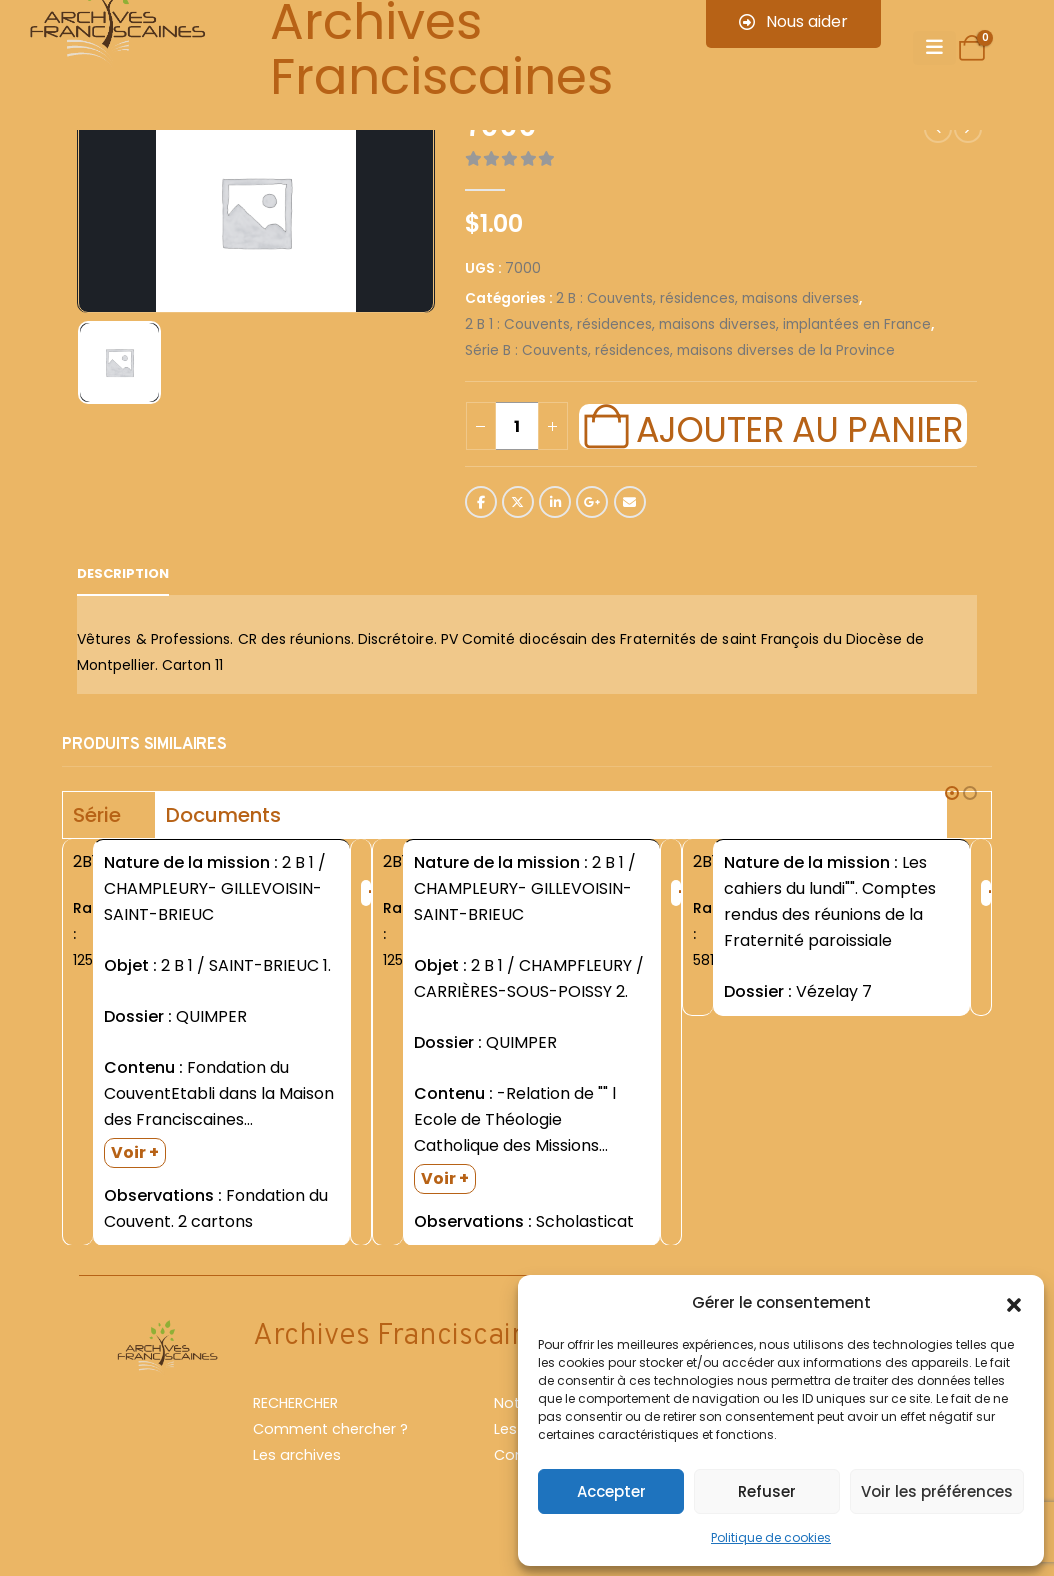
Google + (592, 502)
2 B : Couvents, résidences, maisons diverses (707, 298)
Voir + (135, 1152)
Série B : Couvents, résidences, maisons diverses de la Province (680, 350)
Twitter (518, 502)
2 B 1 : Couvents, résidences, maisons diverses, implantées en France (698, 324)
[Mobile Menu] (934, 48)
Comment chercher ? (330, 1430)
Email (630, 502)
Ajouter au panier (799, 427)
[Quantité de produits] (517, 426)
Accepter (611, 1491)
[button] (1014, 1303)
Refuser (767, 1491)
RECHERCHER (295, 1404)
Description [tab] (123, 573)
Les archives (297, 1456)
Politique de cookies (771, 1537)
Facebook (481, 502)
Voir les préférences (937, 1491)
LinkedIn (555, 502)
